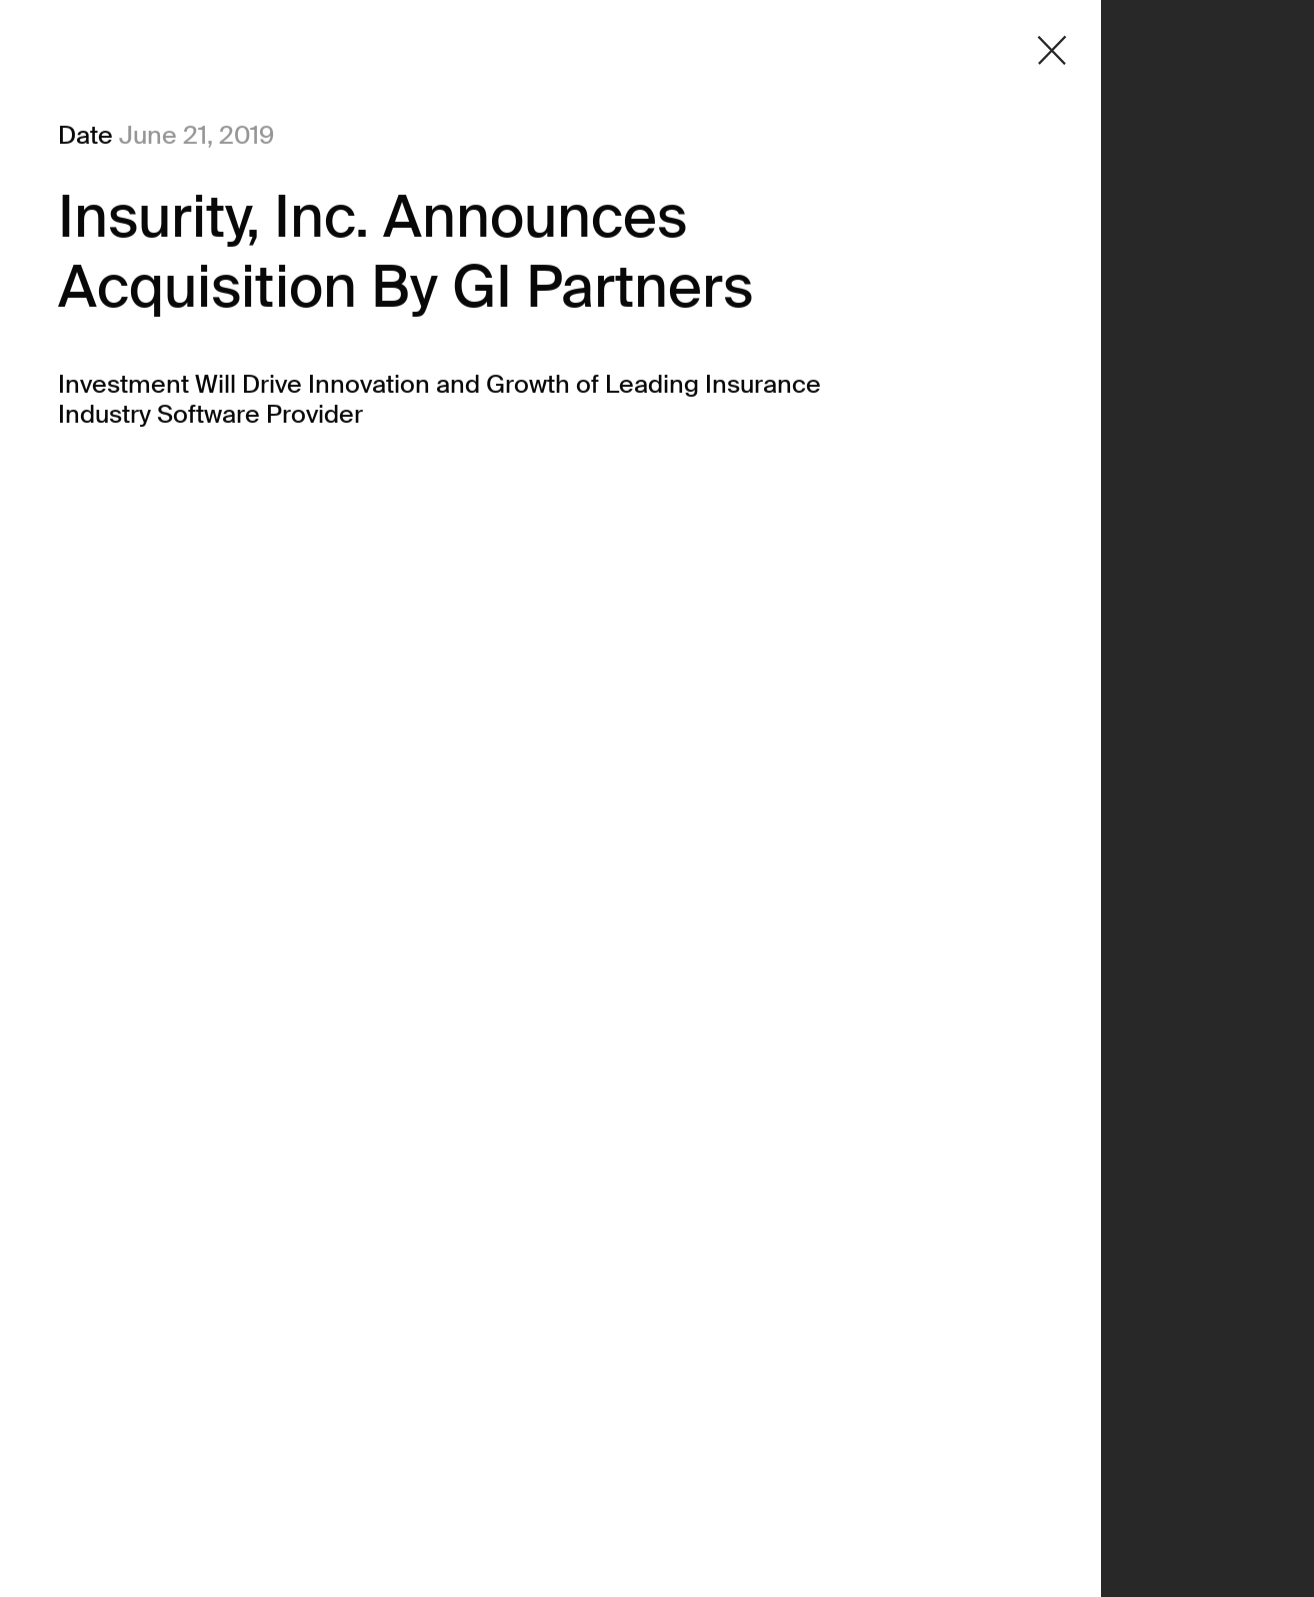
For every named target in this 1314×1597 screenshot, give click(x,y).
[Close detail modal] (1052, 50)
